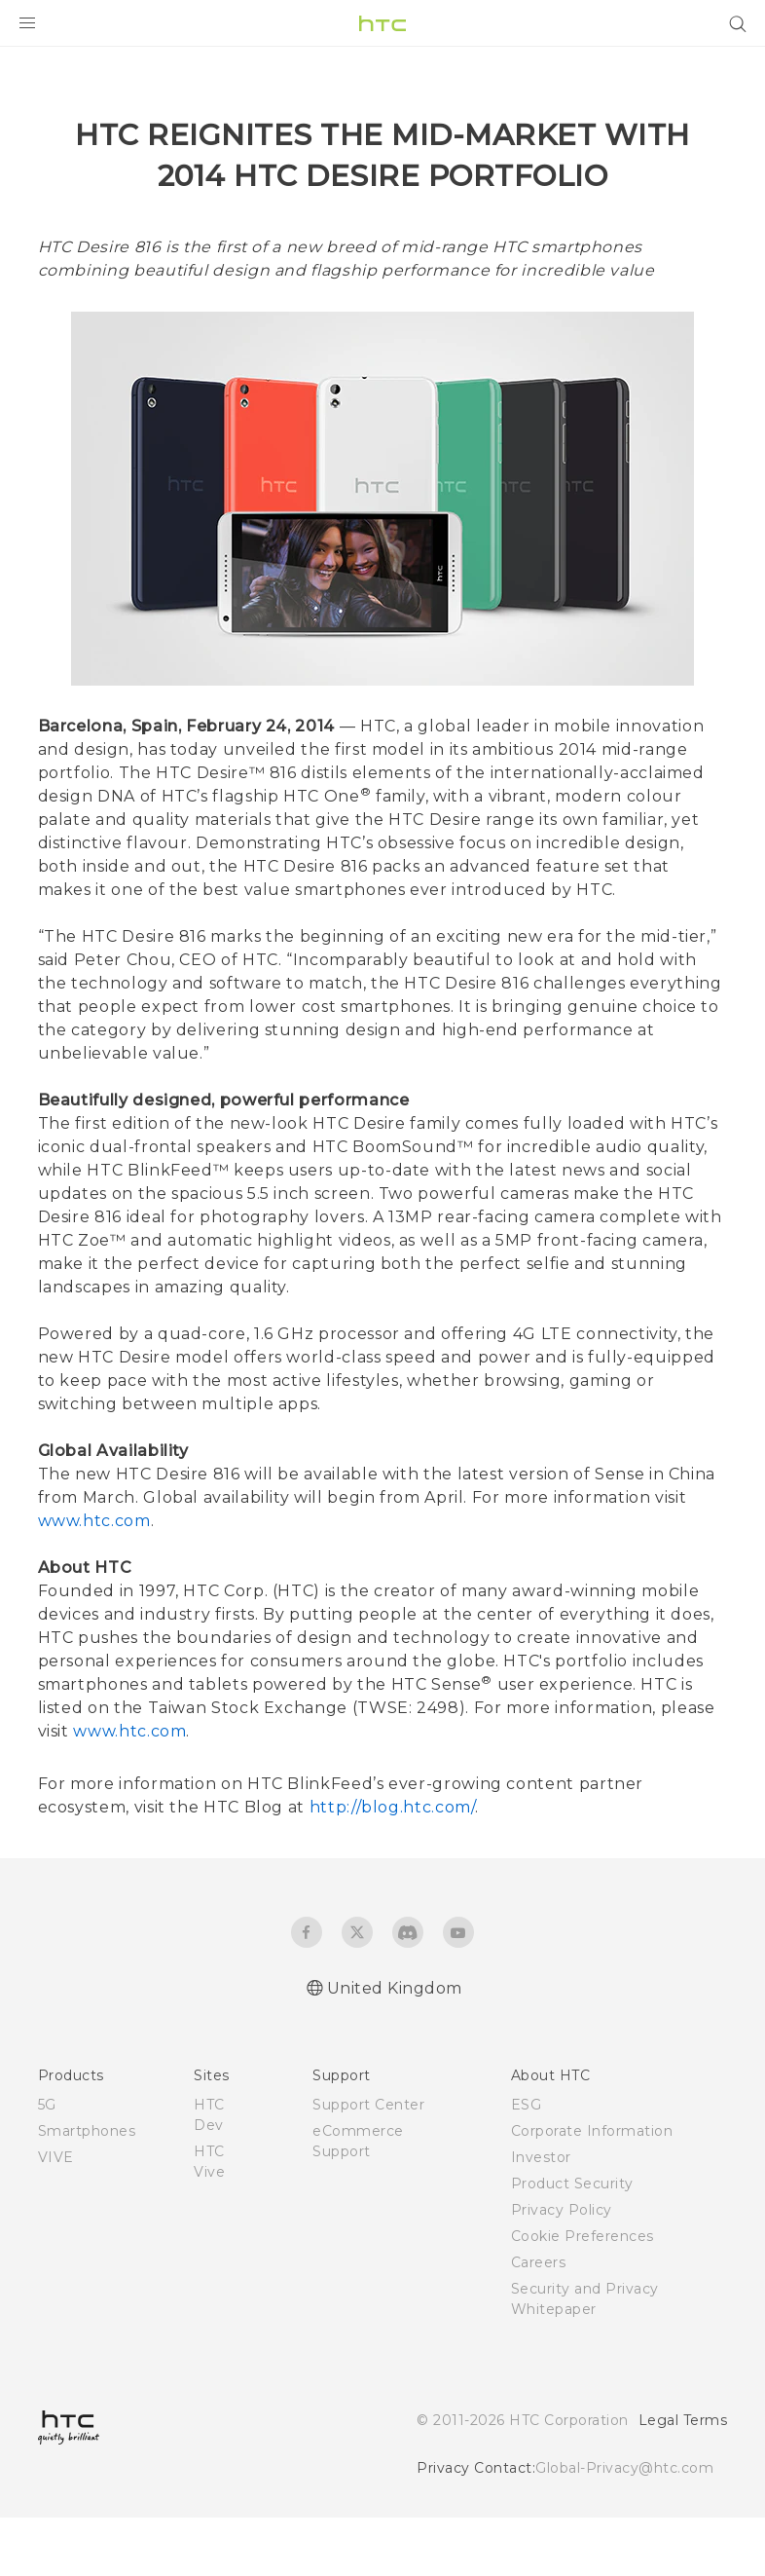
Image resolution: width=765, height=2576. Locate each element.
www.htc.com (94, 1579)
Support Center (368, 2163)
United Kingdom (394, 2046)
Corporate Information (592, 2189)
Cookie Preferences (582, 2294)
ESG (526, 2163)
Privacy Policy (561, 2268)
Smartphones (87, 2189)
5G (47, 2163)
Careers (538, 2321)
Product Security (572, 2242)
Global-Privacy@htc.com (624, 2526)
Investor (541, 2215)
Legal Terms (683, 2478)
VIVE (56, 2215)
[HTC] (382, 23)
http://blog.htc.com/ (392, 1865)
